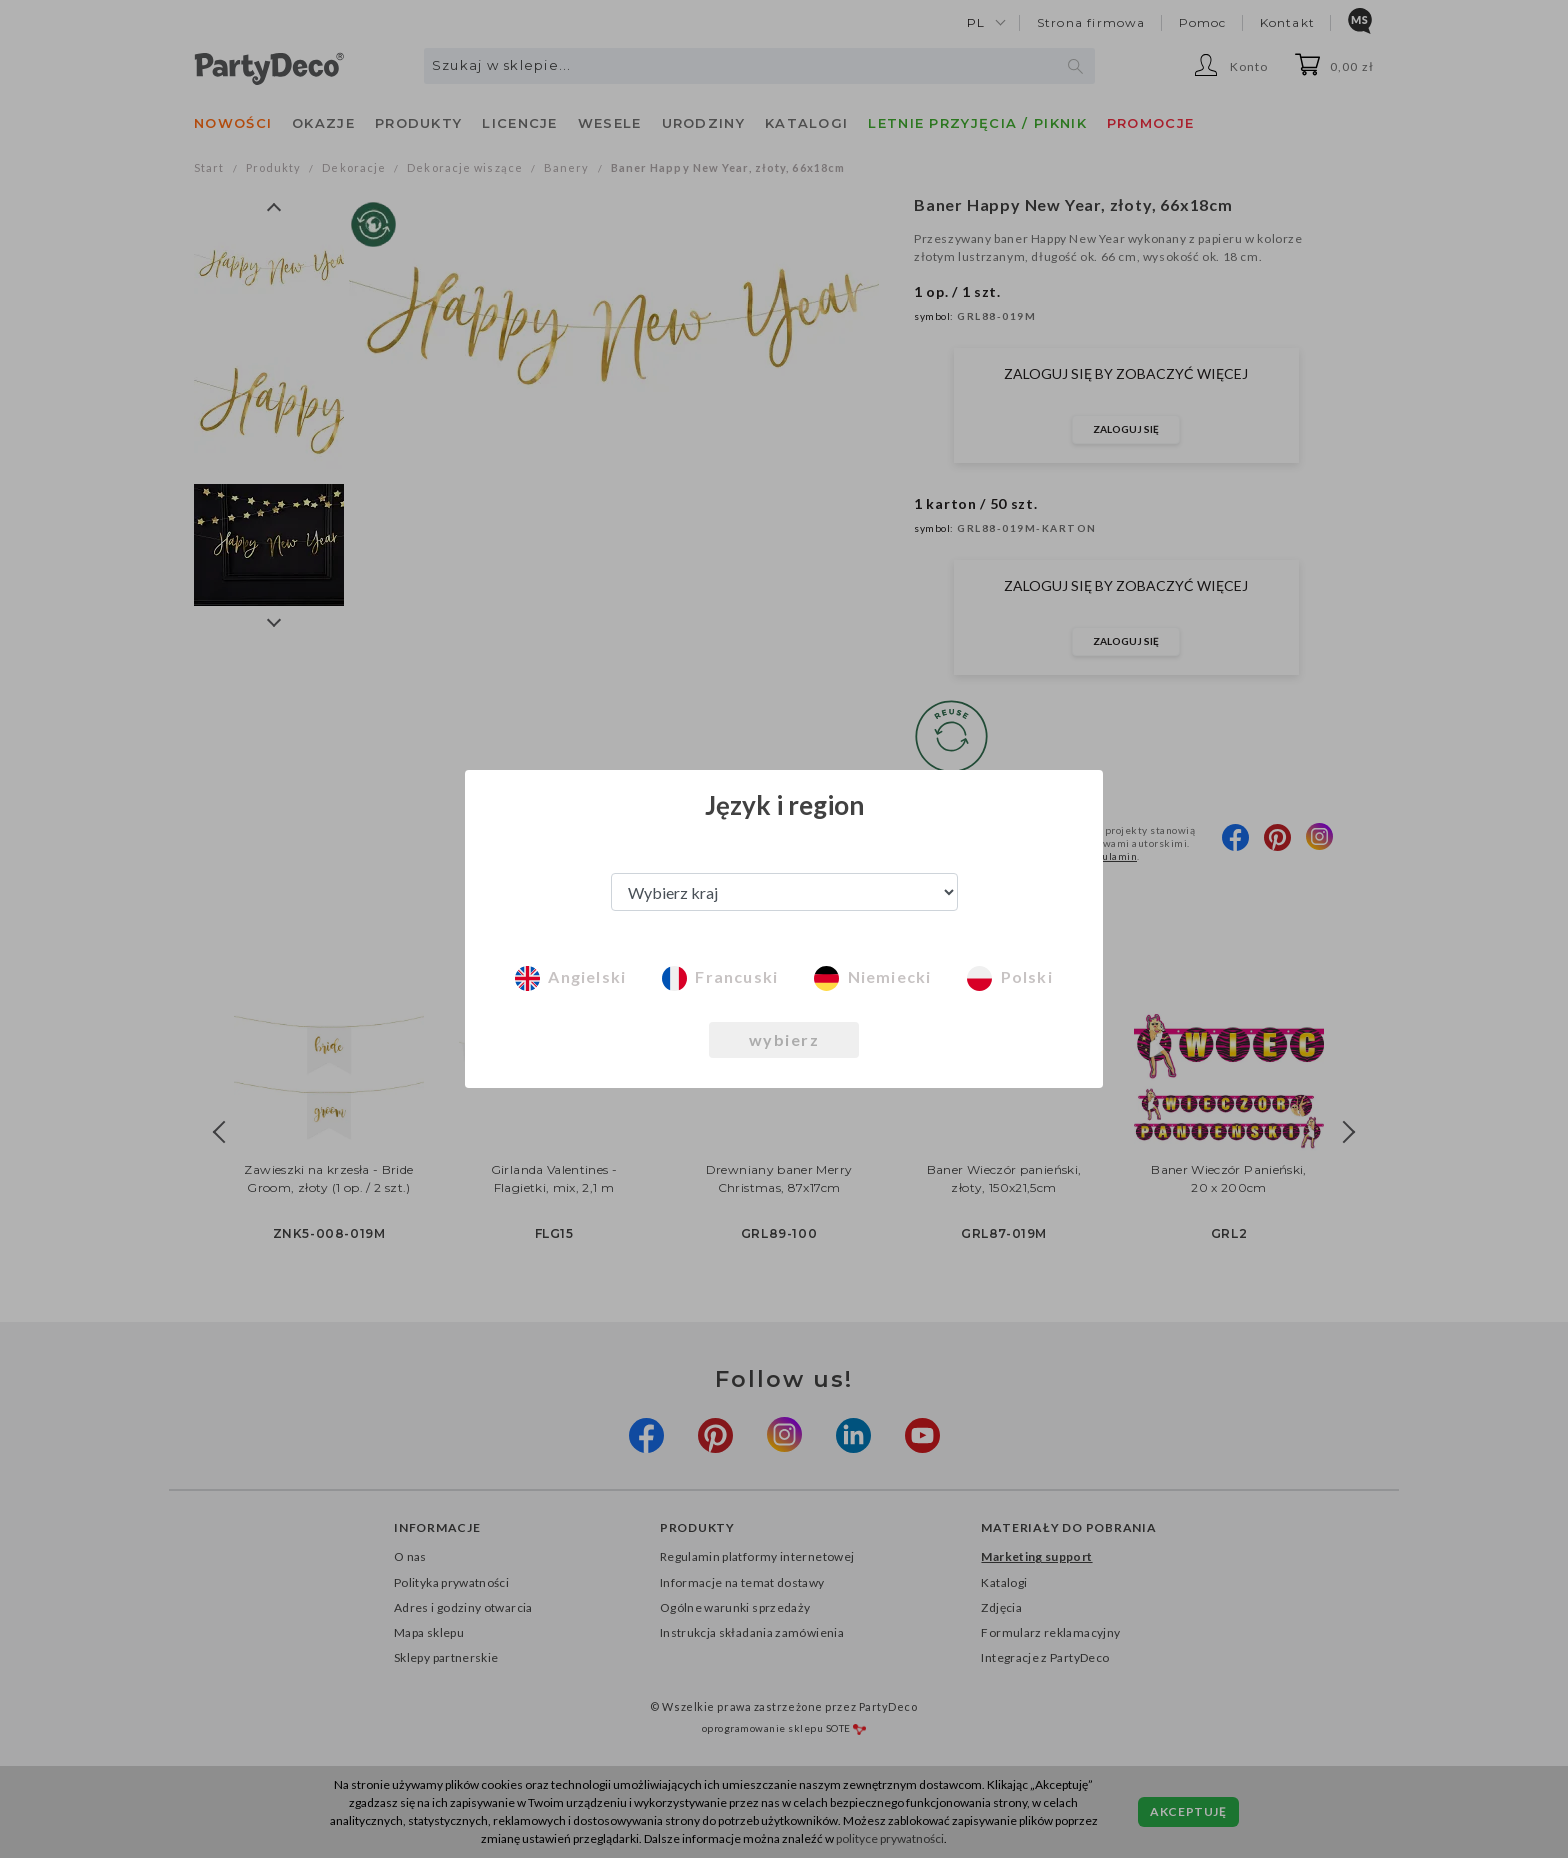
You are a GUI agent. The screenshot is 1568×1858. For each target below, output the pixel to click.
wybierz (784, 1039)
